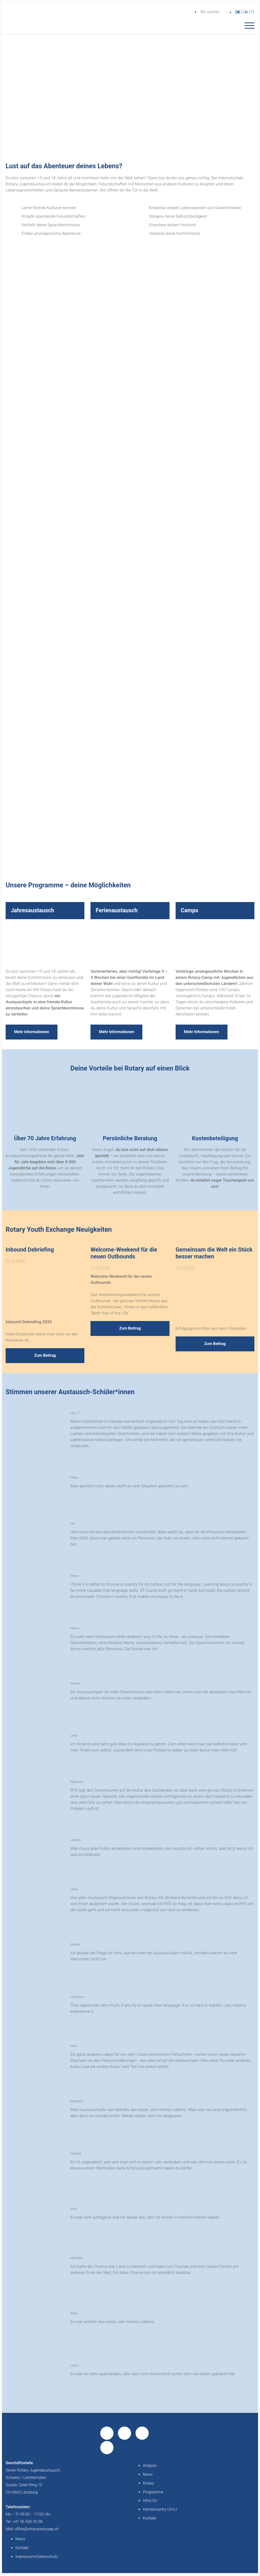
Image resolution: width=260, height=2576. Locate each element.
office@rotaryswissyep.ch (37, 2532)
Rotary (148, 2486)
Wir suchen (209, 12)
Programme (153, 2495)
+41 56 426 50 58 (27, 2524)
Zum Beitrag (45, 1358)
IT (252, 12)
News (148, 2477)
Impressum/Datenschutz (36, 2559)
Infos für (150, 2503)
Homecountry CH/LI (160, 2512)
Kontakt (149, 2521)
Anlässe (149, 2468)
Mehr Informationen (33, 1032)
